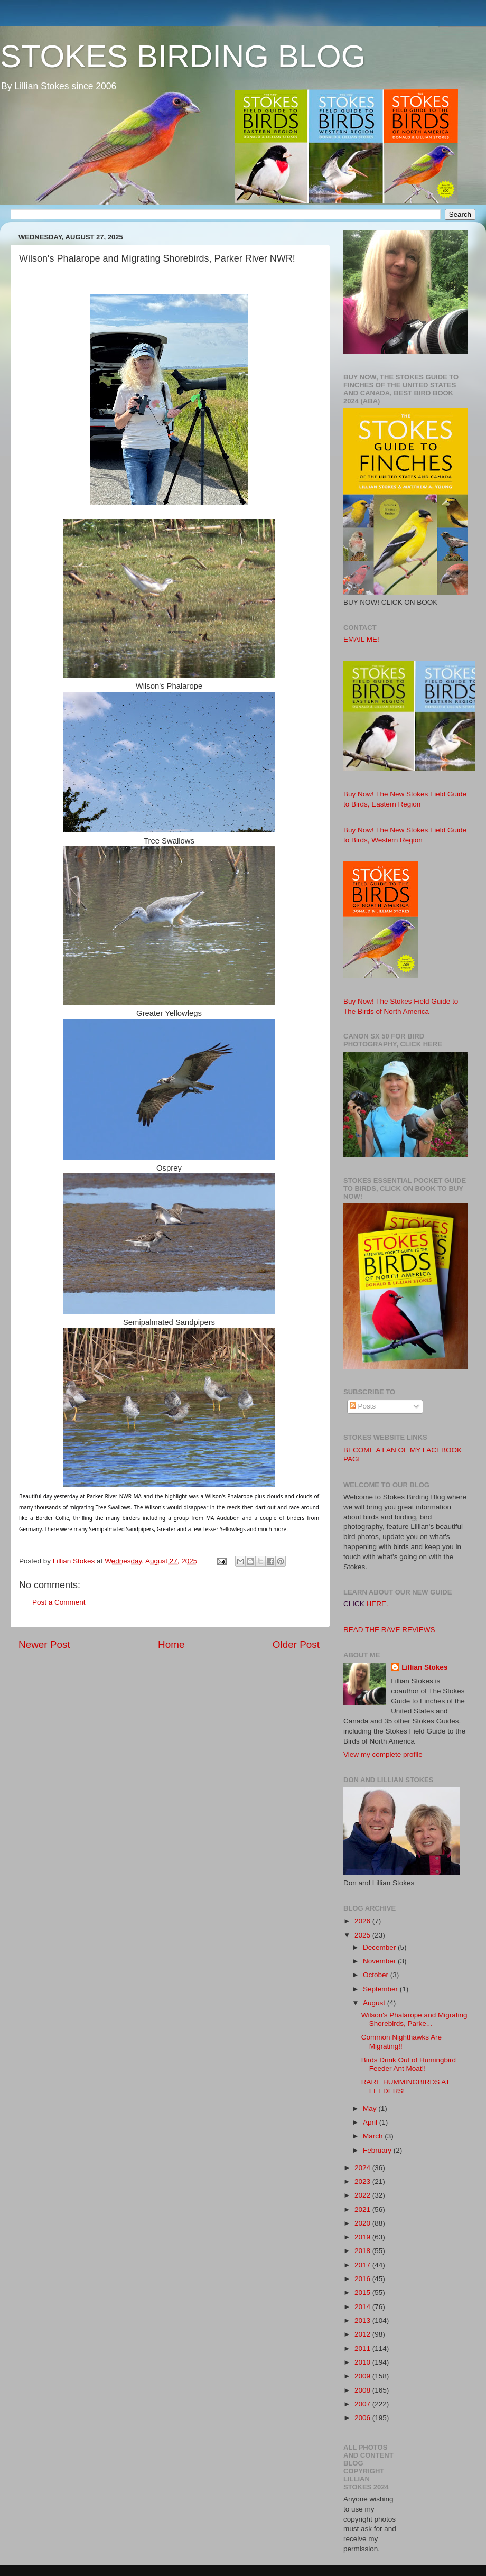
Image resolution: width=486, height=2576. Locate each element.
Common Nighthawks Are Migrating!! (401, 2041)
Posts (363, 1406)
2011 (363, 2348)
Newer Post (44, 1644)
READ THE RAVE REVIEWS (389, 1630)
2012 (363, 2334)
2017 (363, 2265)
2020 (363, 2223)
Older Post (296, 1644)
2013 (363, 2320)
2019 (363, 2237)
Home (171, 1644)
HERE (377, 1604)
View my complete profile (383, 1754)
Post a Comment (59, 1602)
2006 (363, 2418)
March (374, 2136)
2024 (363, 2168)
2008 (363, 2390)
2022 (363, 2195)
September (381, 1989)
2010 (363, 2362)
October (376, 1975)
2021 (363, 2209)
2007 (363, 2404)
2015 (363, 2292)
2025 (363, 1935)
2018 (363, 2251)
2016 (363, 2279)
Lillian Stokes (424, 1667)
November (380, 1961)
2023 (363, 2181)
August (375, 2003)
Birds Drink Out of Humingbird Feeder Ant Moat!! (408, 2064)
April (371, 2122)
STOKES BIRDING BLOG (183, 56)
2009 (363, 2376)
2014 (363, 2307)
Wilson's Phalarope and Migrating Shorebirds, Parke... (414, 2019)
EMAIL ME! (361, 639)
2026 (363, 1921)
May (370, 2108)
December (380, 1947)
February (378, 2150)
